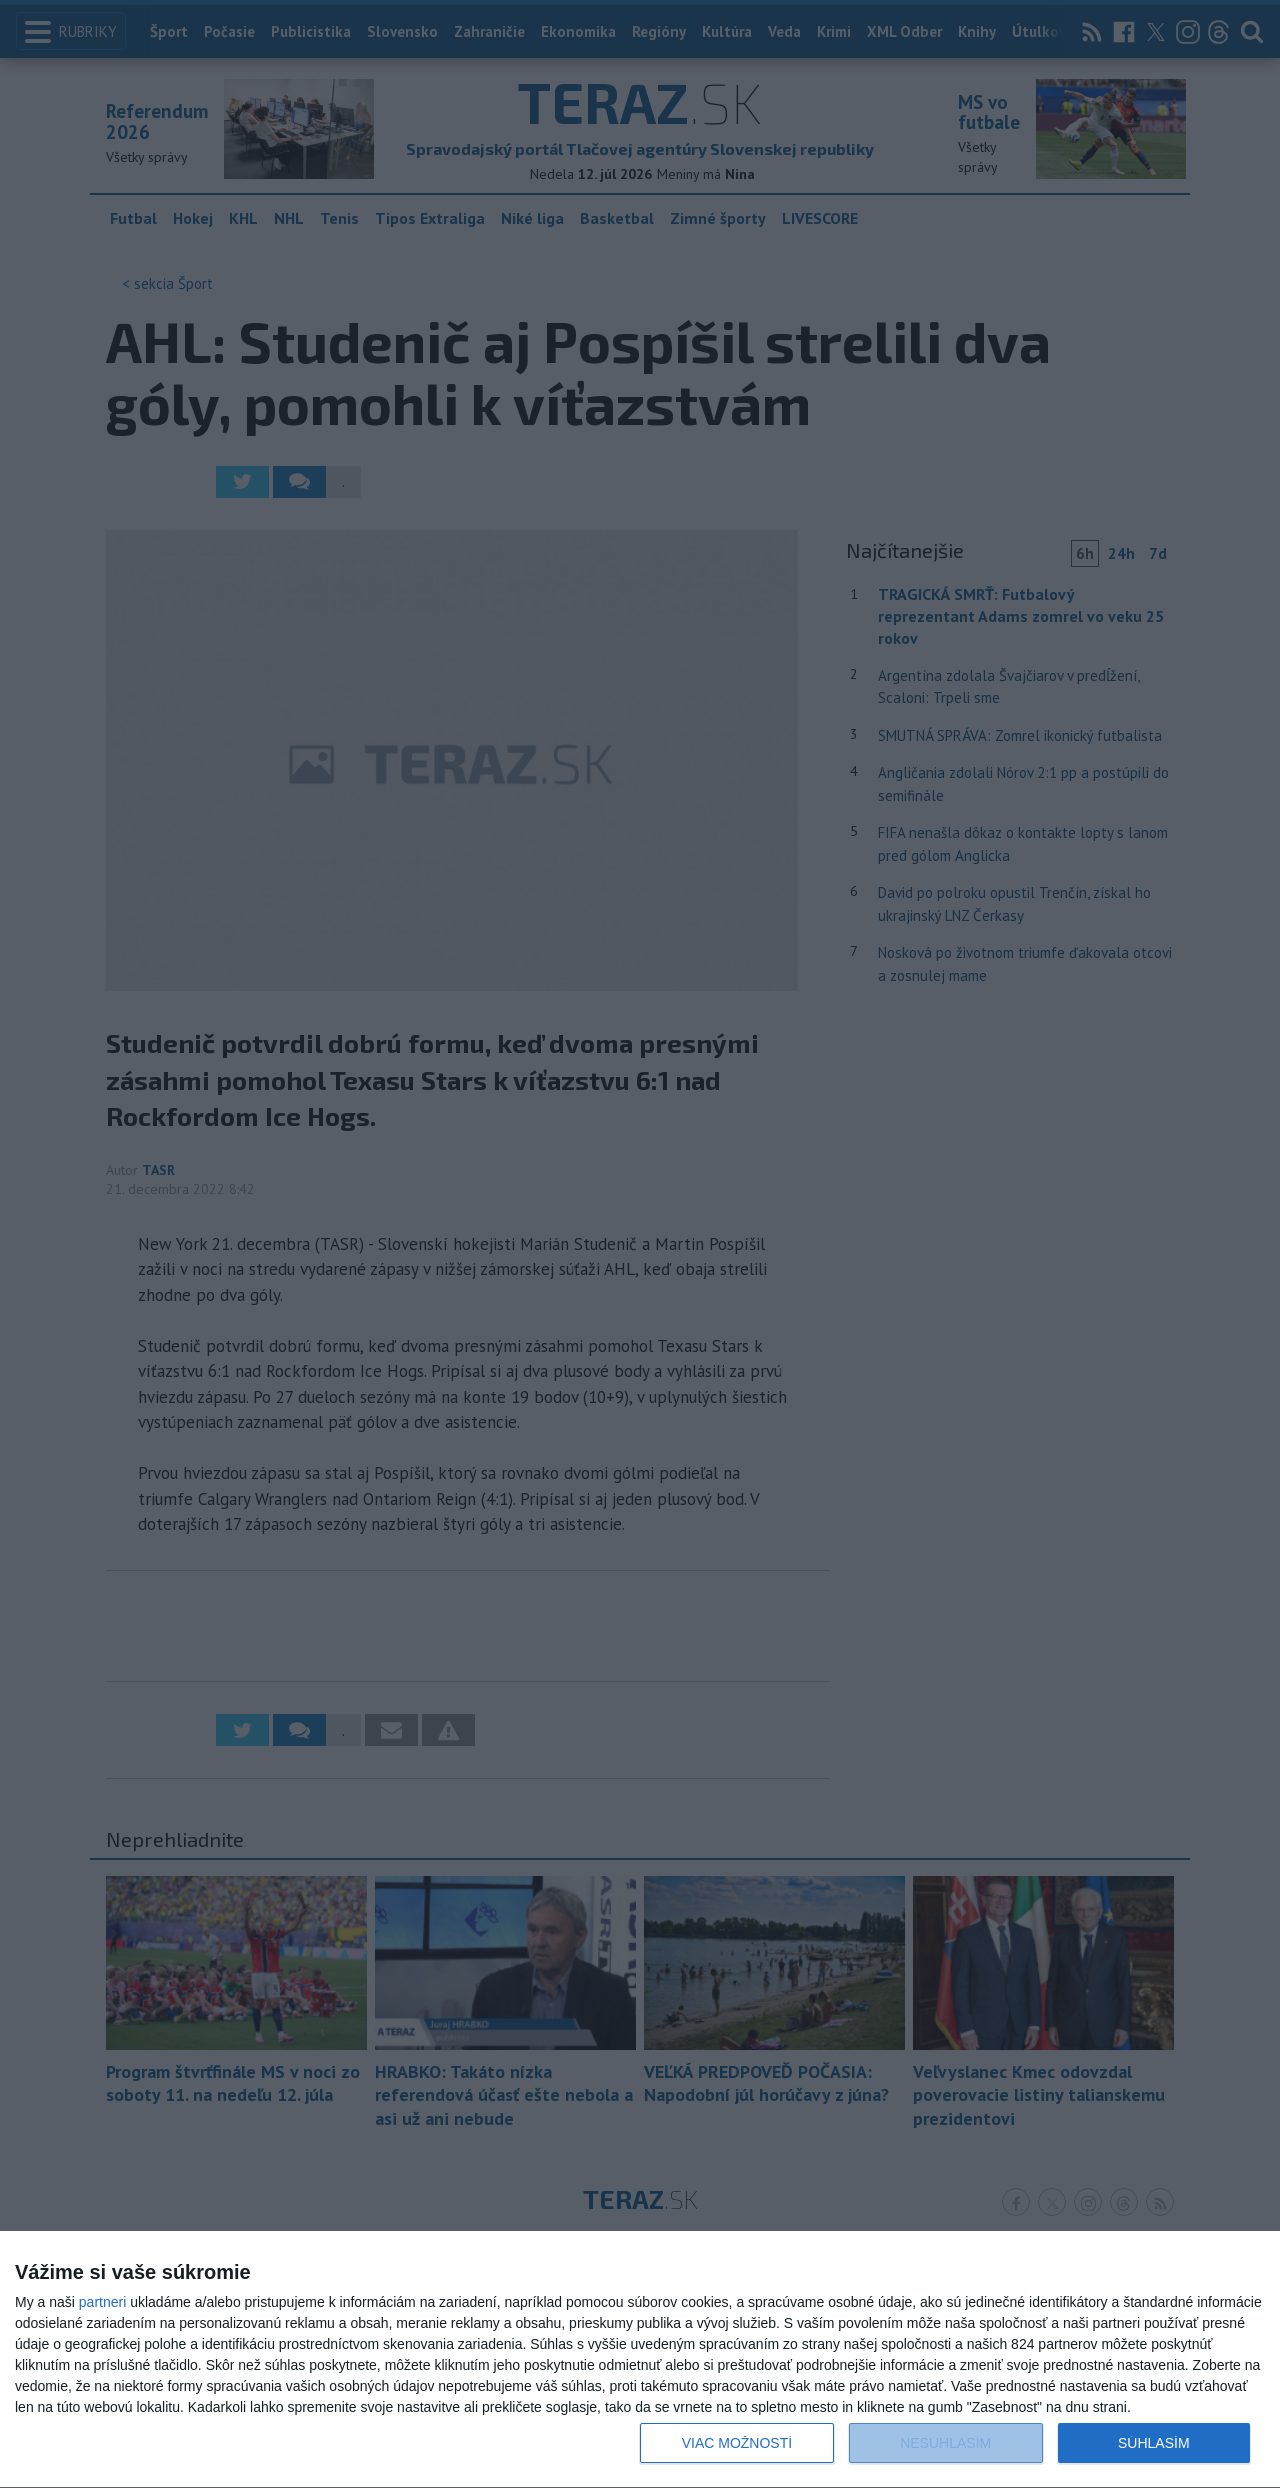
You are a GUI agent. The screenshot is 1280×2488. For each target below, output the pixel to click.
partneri (102, 2302)
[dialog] (640, 2360)
